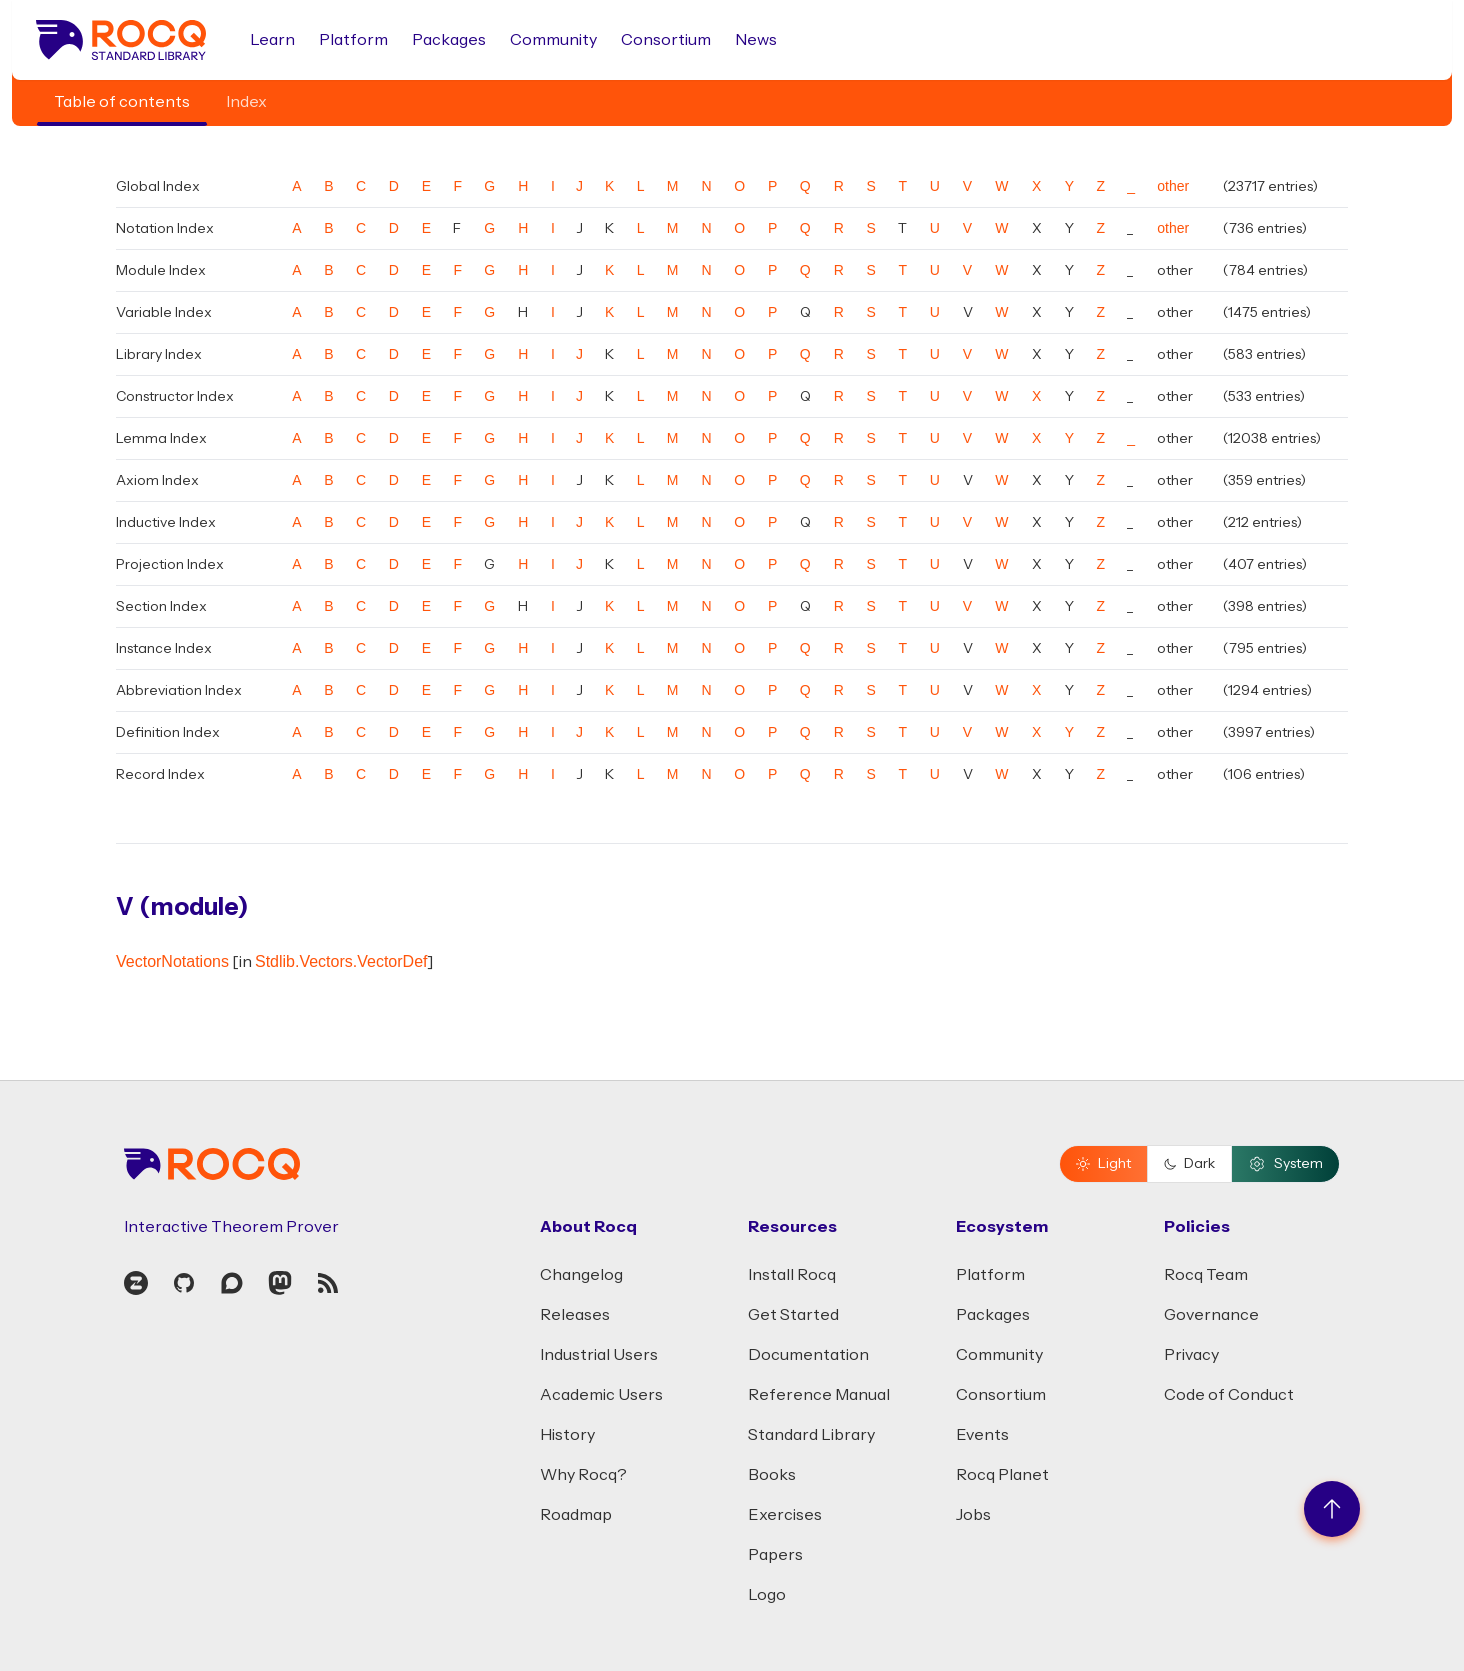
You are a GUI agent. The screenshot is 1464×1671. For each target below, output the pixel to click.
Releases (575, 1315)
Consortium (666, 40)
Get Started (793, 1315)
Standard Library (811, 1435)
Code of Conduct (1229, 1395)
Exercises (785, 1515)
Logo (767, 1595)
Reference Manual (819, 1395)
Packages (449, 40)
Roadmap (576, 1515)
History (567, 1435)
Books (772, 1475)
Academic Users (601, 1395)
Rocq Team (1206, 1275)
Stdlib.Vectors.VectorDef (341, 961)
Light (1103, 1164)
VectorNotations (172, 961)
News (756, 40)
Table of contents (122, 102)
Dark (1189, 1164)
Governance (1211, 1315)
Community (553, 40)
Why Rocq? (583, 1475)
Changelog (581, 1275)
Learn (272, 40)
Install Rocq (792, 1275)
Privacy (1191, 1355)
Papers (775, 1555)
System (1285, 1164)
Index (246, 102)
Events (982, 1435)
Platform (353, 40)
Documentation (808, 1355)
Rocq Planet (1002, 1475)
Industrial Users (599, 1355)
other (1173, 186)
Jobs (973, 1515)
